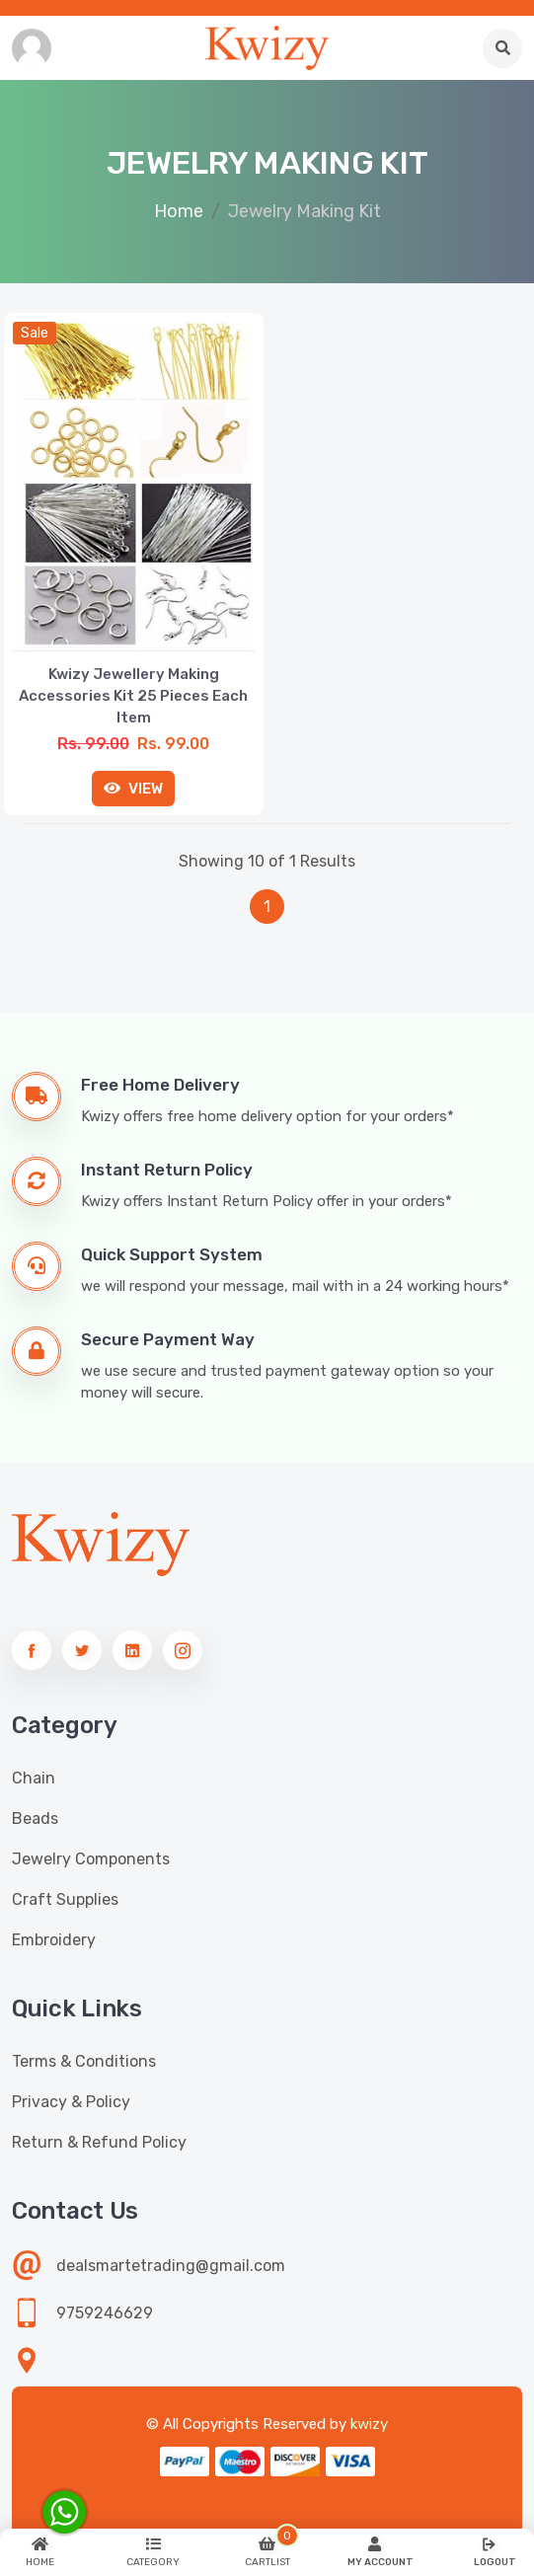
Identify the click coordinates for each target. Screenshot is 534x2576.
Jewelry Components (91, 1859)
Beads (35, 1818)
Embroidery (54, 1940)
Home (178, 211)
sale (34, 333)
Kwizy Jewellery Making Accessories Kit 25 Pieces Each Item (133, 695)
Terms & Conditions (84, 2061)
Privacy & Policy (71, 2101)
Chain (33, 1778)
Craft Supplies (65, 1899)
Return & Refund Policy (99, 2142)
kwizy (369, 2424)
